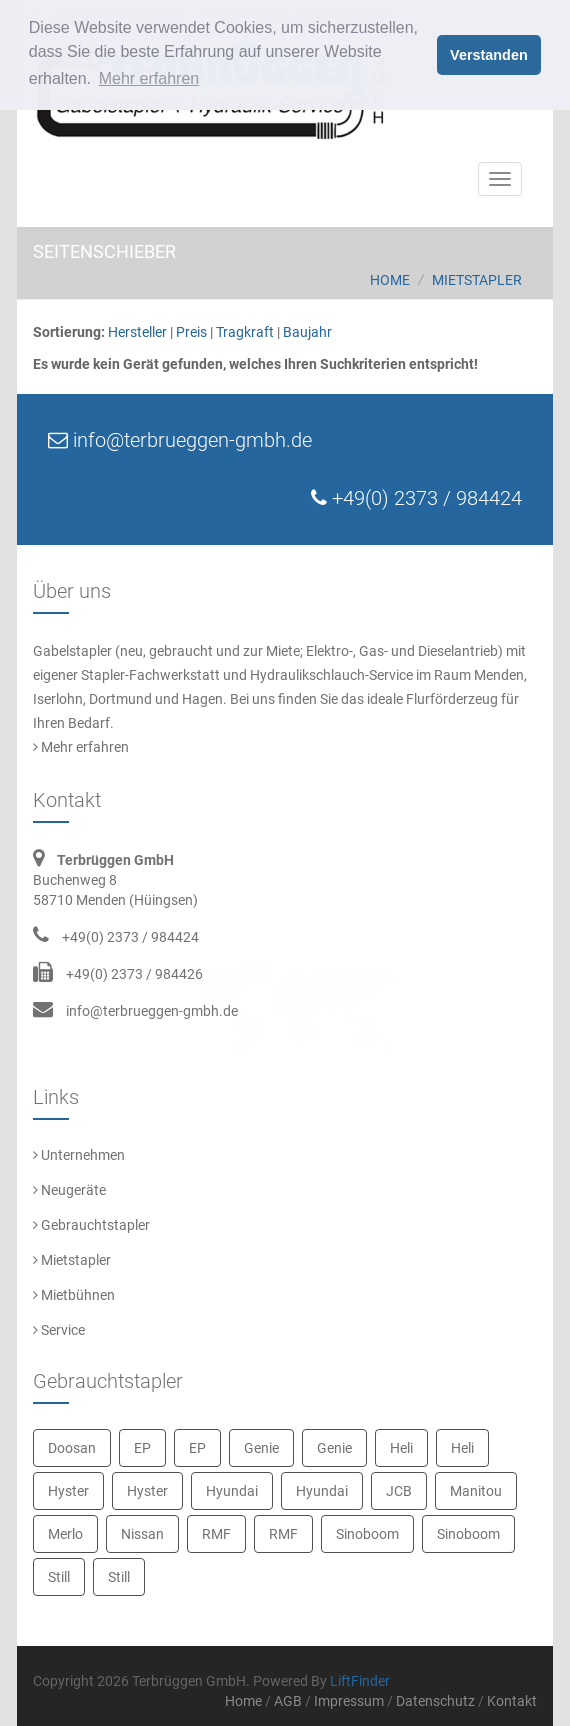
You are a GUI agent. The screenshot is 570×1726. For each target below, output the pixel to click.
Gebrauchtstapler (91, 1225)
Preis (191, 332)
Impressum (349, 1701)
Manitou (476, 1491)
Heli (401, 1448)
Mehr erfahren (81, 747)
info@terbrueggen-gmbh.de (152, 1011)
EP (142, 1448)
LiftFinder (360, 1681)
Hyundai (232, 1491)
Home (390, 280)
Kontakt (512, 1701)
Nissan (142, 1534)
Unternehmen (79, 1155)
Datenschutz (435, 1701)
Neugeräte (69, 1190)
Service (59, 1330)
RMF (216, 1534)
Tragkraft (245, 332)
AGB (288, 1701)
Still (59, 1577)
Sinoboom (367, 1534)
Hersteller (137, 332)
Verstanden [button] (489, 55)
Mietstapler (477, 280)
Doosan (72, 1448)
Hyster (68, 1491)
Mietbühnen (74, 1295)
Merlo (65, 1534)
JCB (399, 1491)
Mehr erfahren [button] (149, 78)
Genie (261, 1448)
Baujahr (307, 332)
